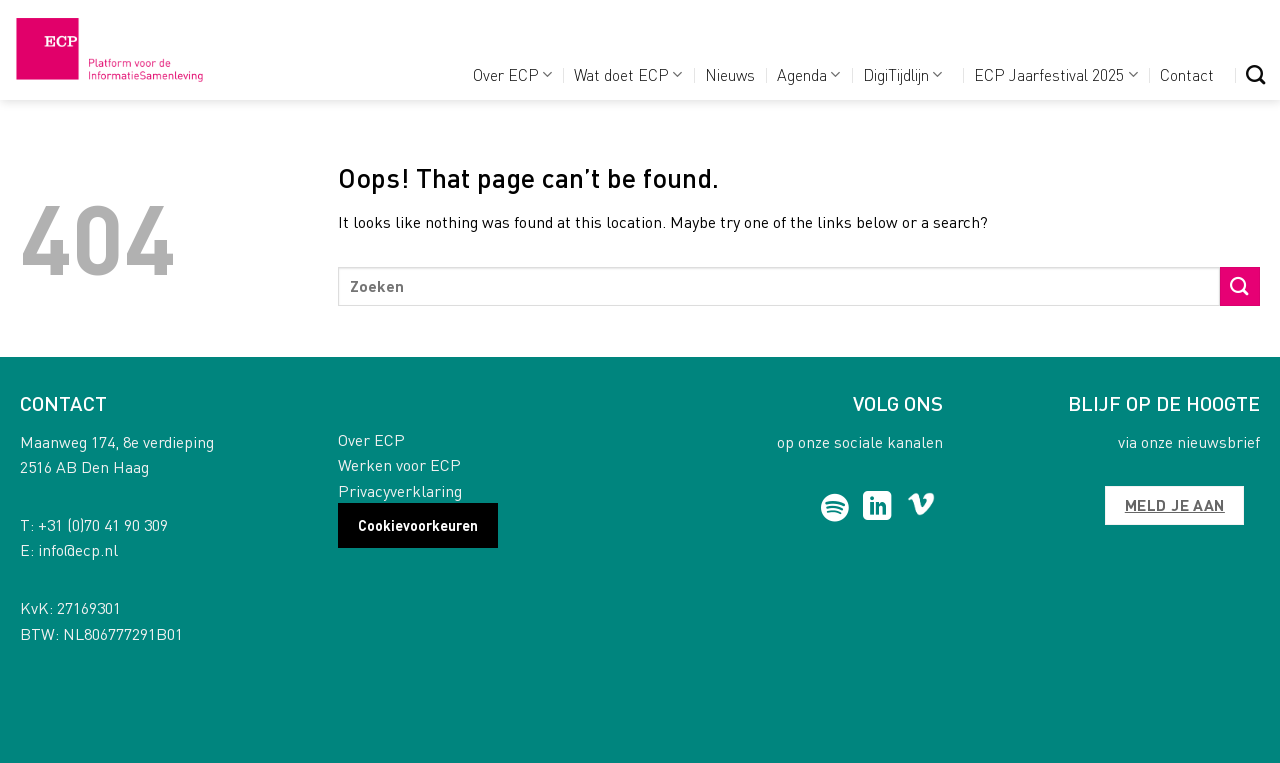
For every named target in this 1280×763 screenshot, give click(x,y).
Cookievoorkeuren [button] (418, 525)
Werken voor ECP (399, 464)
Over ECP (512, 74)
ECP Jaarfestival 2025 (1055, 74)
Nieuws (730, 74)
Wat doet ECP (628, 74)
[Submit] (1240, 286)
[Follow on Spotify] (835, 508)
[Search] (1255, 74)
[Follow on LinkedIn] (877, 508)
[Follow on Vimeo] (921, 508)
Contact (1187, 74)
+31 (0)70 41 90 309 (103, 524)
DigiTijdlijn (902, 74)
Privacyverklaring (400, 490)
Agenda (808, 74)
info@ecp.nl (78, 549)
